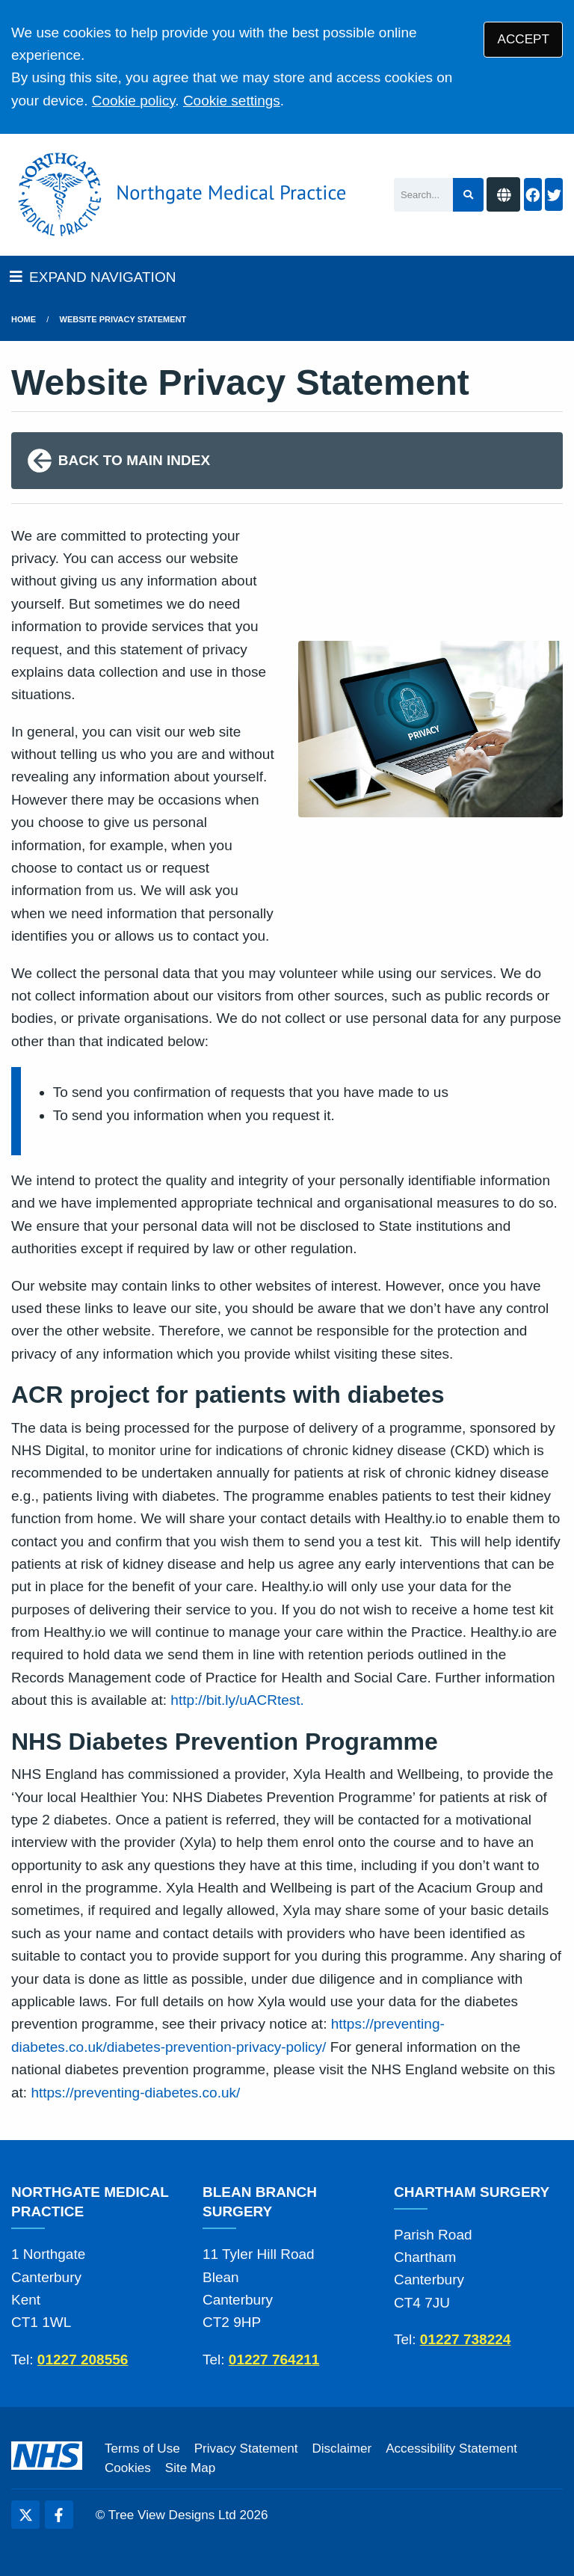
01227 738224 (465, 2339)
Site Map (190, 2468)
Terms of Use (142, 2448)
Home (23, 319)
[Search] (423, 195)
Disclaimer (341, 2448)
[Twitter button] (554, 195)
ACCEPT (523, 39)
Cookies (128, 2468)
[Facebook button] (533, 195)
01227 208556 (83, 2359)
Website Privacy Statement (123, 319)
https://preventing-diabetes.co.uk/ (135, 2092)
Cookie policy (134, 100)
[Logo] (179, 195)
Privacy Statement (246, 2448)
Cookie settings (231, 100)
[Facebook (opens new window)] (59, 2514)
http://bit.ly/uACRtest (235, 1700)
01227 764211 (274, 2359)
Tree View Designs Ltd (172, 2515)
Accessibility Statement (451, 2448)
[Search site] (468, 195)
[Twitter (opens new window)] (25, 2514)
